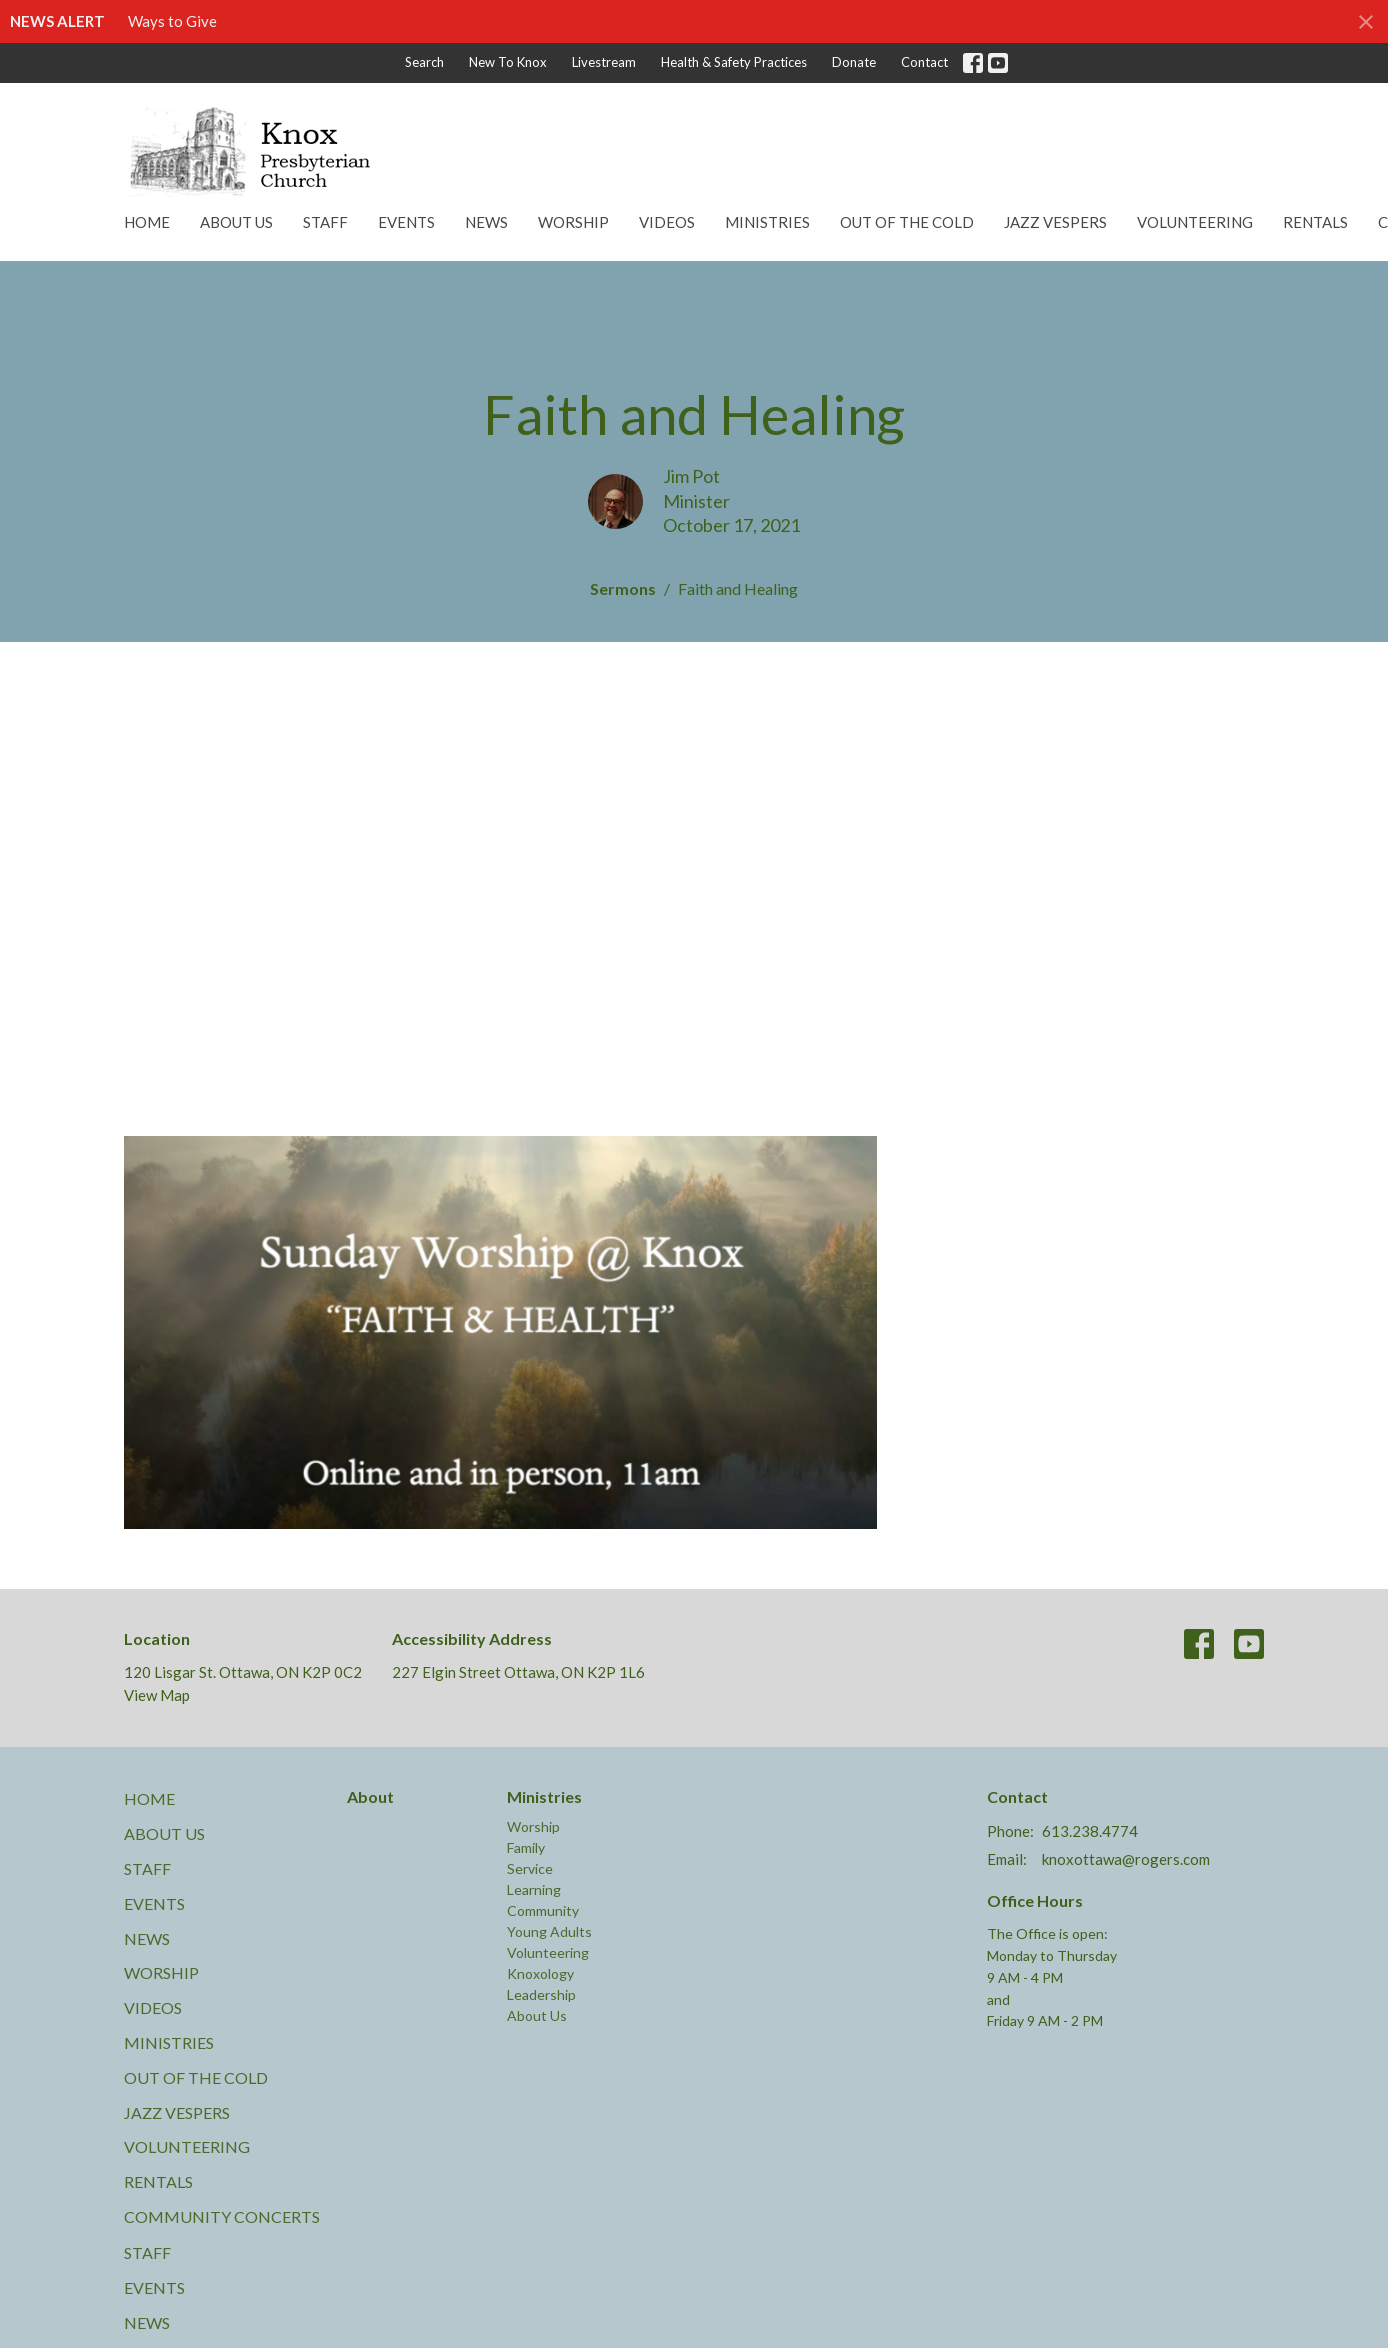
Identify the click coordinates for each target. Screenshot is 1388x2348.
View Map (157, 1695)
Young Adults (549, 1931)
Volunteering (1195, 222)
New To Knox (508, 62)
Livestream (604, 62)
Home (147, 222)
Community (543, 1910)
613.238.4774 (1090, 1831)
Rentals (1315, 222)
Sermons (623, 588)
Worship (573, 222)
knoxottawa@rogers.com (1126, 1859)
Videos (667, 222)
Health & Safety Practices (734, 62)
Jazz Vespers (1055, 222)
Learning (534, 1889)
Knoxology (540, 1973)
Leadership (541, 1994)
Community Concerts (222, 2216)
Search (424, 62)
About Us (236, 222)
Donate (854, 62)
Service (530, 1868)
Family (526, 1847)
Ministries (767, 222)
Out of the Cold (907, 222)
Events (406, 222)
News (486, 222)
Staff (325, 222)
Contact (924, 62)
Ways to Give (172, 21)
